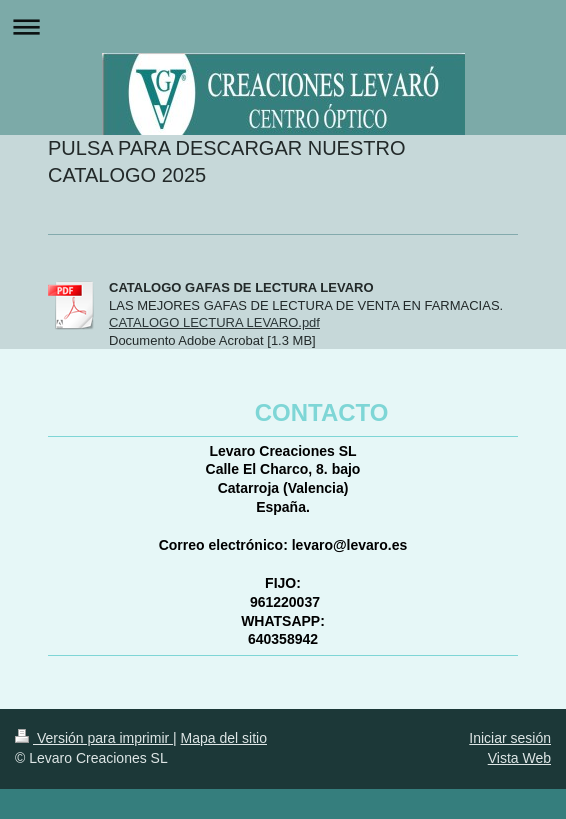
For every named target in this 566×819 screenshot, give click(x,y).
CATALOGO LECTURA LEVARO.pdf (214, 322)
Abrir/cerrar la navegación (283, 26)
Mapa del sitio (224, 738)
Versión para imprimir (94, 738)
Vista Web (519, 758)
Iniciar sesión (510, 738)
